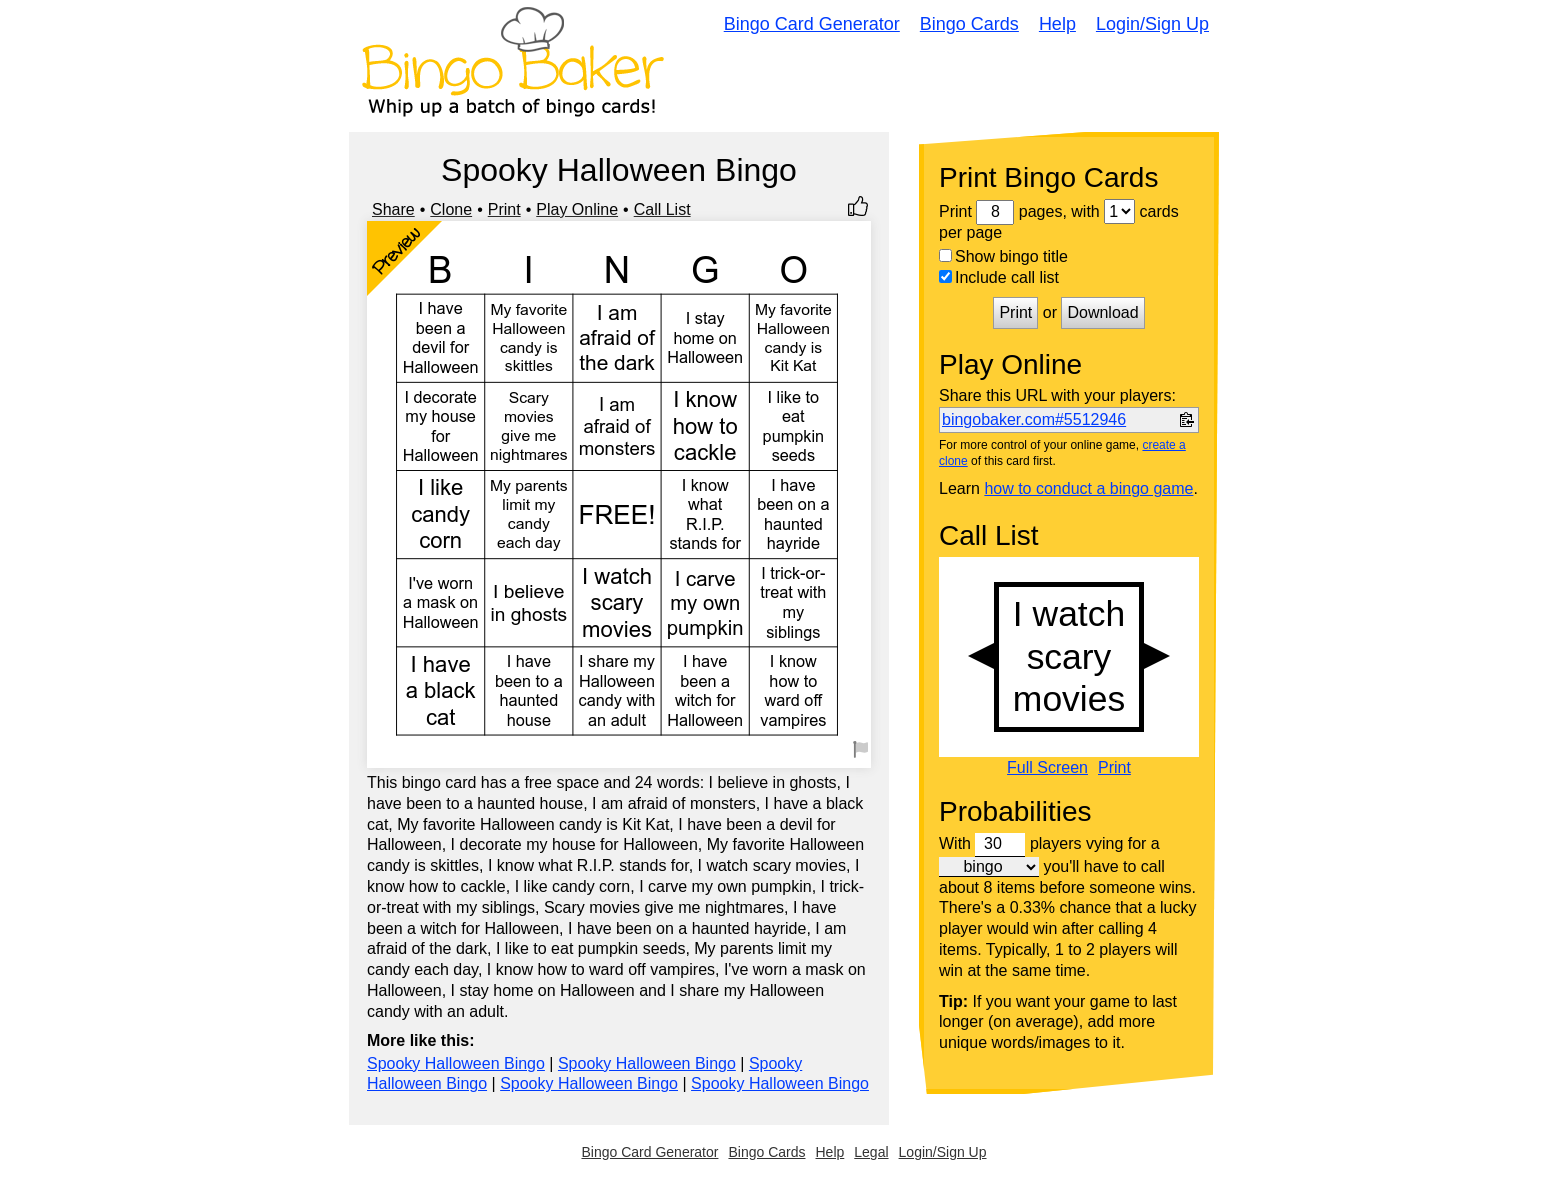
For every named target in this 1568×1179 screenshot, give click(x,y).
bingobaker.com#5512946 (1034, 419)
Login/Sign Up (1152, 24)
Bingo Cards (969, 24)
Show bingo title (1003, 256)
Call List (662, 209)
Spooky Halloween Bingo (456, 1063)
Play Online (577, 209)
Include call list (999, 277)
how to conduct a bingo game (1088, 488)
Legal (871, 1152)
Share (393, 209)
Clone (451, 209)
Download (1102, 312)
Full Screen (1047, 768)
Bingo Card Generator (812, 24)
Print (504, 209)
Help (1057, 24)
